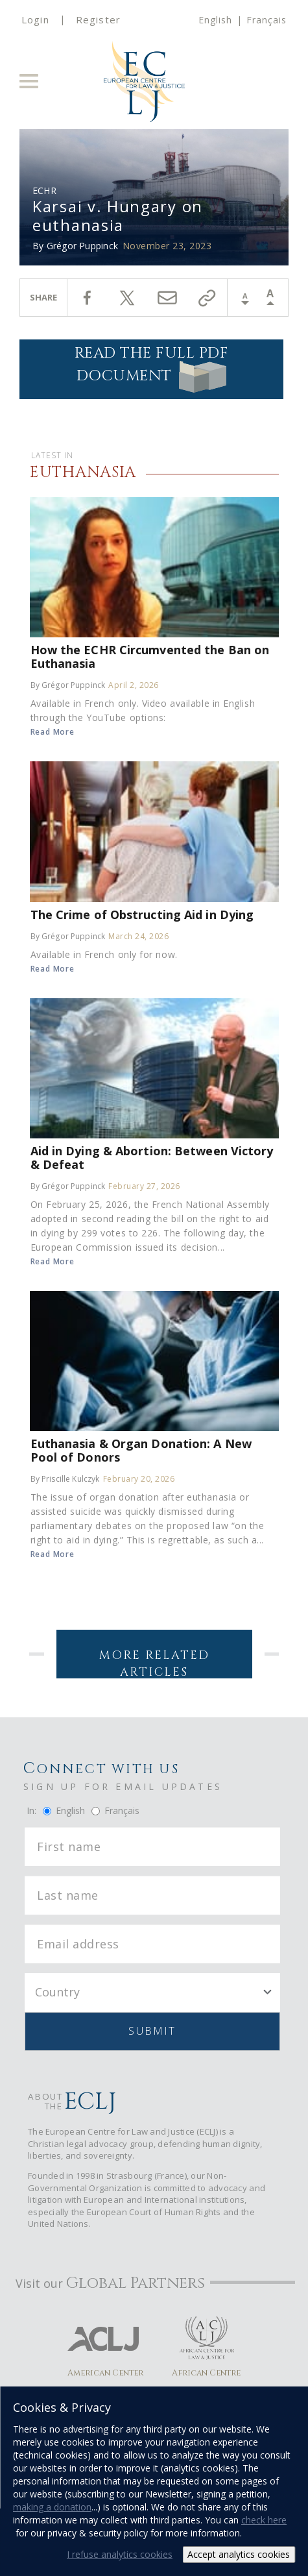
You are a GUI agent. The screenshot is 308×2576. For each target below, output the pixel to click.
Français (266, 20)
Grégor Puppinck (82, 245)
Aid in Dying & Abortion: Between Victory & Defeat (152, 1157)
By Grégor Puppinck (68, 685)
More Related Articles (154, 1662)
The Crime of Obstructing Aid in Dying (142, 914)
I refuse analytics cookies (119, 2554)
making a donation (52, 2507)
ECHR (44, 190)
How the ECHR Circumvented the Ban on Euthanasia (150, 656)
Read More (52, 731)
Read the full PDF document (152, 368)
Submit (152, 2031)
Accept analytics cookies (238, 2554)
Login (35, 19)
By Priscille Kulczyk (65, 1478)
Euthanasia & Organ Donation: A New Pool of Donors (141, 1450)
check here (264, 2520)
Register (98, 19)
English (215, 20)
